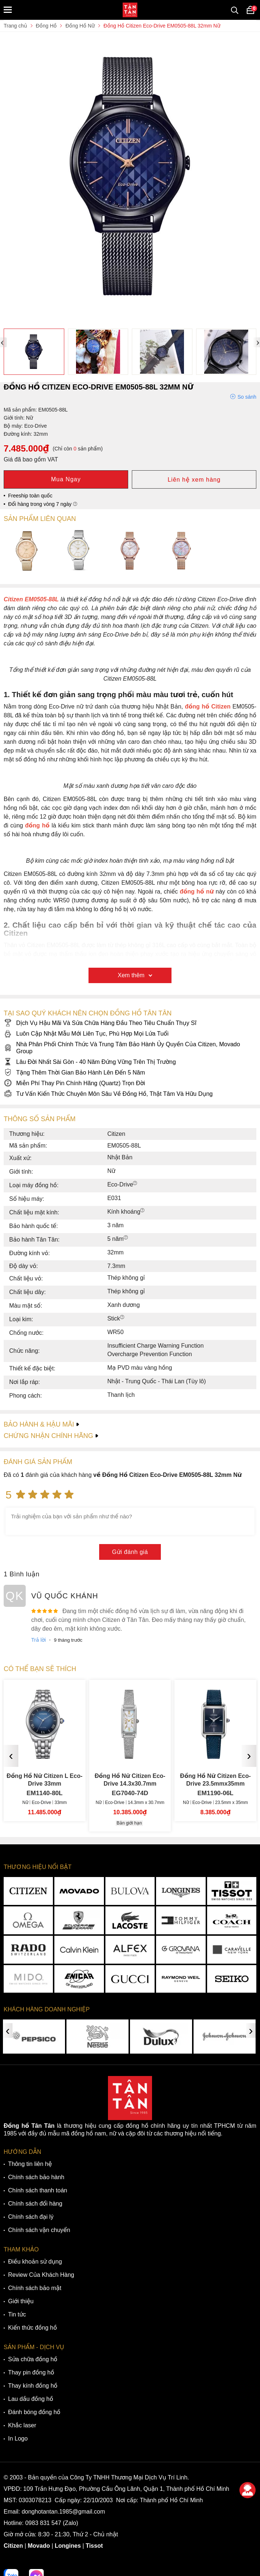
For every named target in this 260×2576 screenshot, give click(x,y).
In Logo (18, 2438)
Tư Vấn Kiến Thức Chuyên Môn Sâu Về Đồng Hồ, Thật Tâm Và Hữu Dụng (108, 1093)
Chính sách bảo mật (34, 2288)
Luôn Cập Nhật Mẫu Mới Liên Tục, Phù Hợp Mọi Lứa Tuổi (86, 1033)
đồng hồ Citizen (208, 706)
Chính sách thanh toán (37, 2190)
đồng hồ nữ (197, 891)
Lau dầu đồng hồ (30, 2399)
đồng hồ (37, 825)
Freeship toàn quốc (30, 496)
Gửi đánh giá (130, 1552)
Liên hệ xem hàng (193, 480)
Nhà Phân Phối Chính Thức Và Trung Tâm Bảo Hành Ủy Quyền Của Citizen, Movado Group (122, 1047)
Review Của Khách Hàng (41, 2275)
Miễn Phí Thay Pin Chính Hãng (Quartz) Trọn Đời (74, 1083)
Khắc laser (22, 2425)
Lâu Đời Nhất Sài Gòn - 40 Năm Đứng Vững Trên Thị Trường (90, 1061)
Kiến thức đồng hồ (32, 2328)
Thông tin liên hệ (30, 2164)
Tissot (94, 2546)
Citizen (13, 2546)
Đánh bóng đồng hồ (34, 2412)
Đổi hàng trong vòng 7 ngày (42, 504)
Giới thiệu (20, 2301)
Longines (68, 2546)
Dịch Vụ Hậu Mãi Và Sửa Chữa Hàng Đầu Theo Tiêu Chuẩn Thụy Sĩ (100, 1022)
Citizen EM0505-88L (31, 599)
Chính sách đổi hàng (35, 2203)
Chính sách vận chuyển (39, 2230)
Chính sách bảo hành (36, 2177)
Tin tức (17, 2314)
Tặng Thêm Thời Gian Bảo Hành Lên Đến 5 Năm (74, 1072)
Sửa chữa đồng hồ (32, 2359)
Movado (39, 2546)
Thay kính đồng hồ (32, 2386)
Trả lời (38, 1640)
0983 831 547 (43, 2523)
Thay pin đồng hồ (31, 2372)
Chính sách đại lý (31, 2217)
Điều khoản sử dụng (35, 2261)
